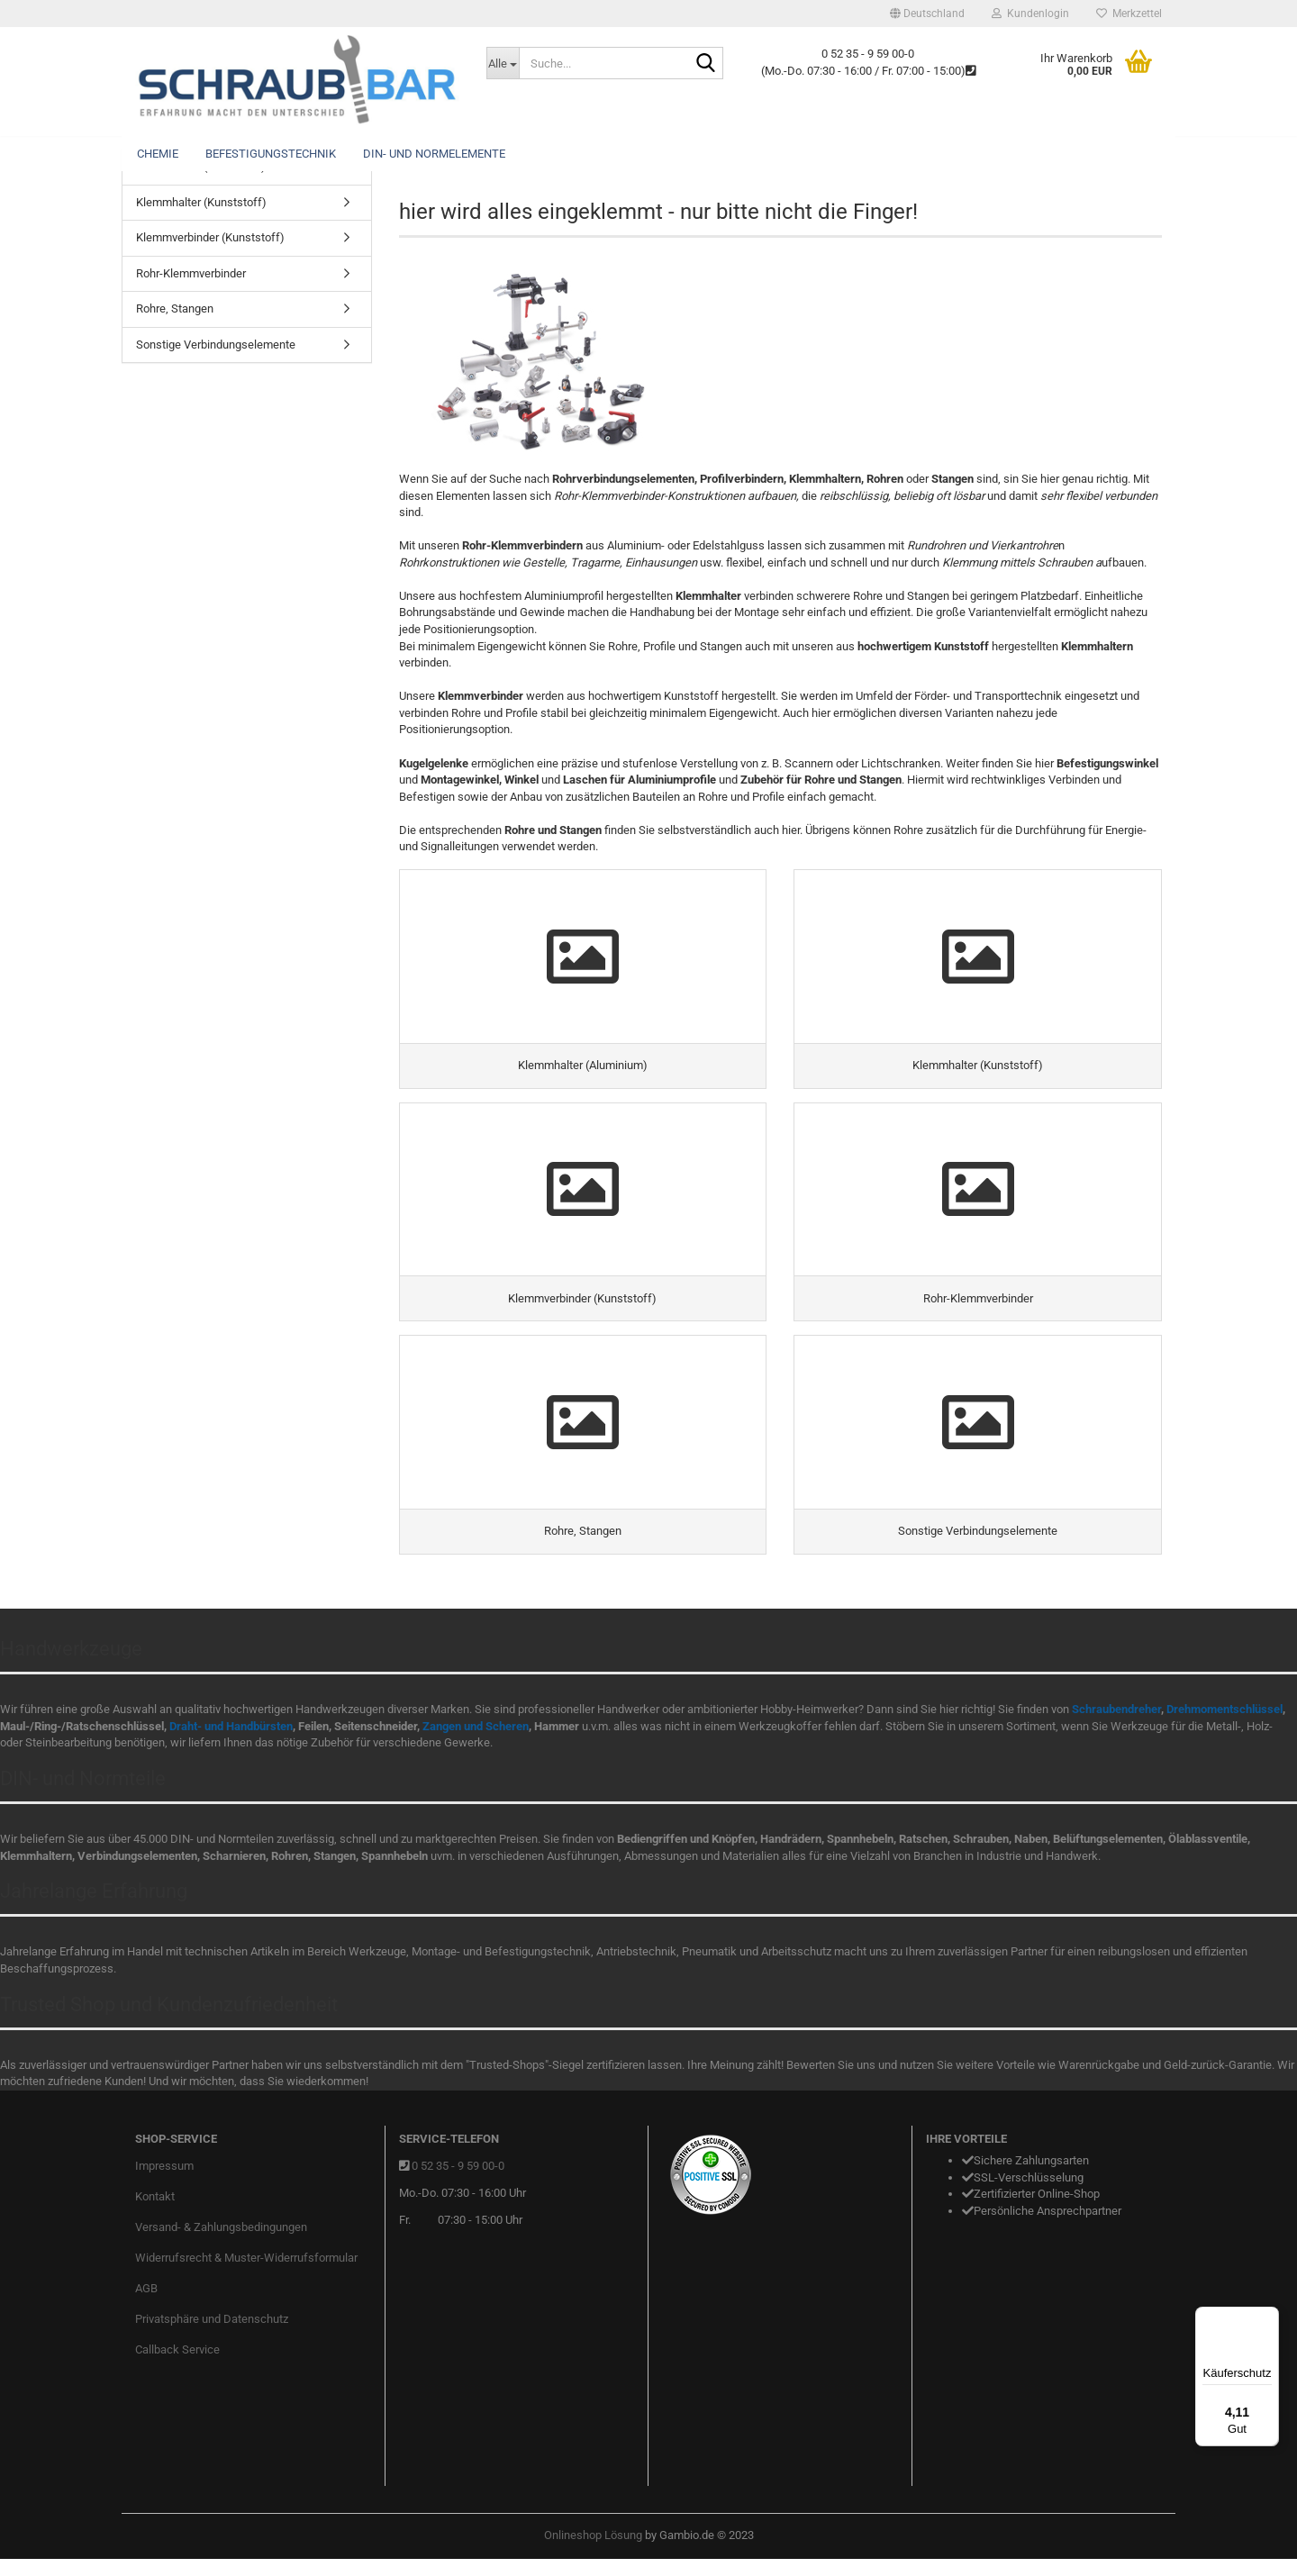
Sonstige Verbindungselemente (215, 344)
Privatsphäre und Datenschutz (211, 2335)
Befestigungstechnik (270, 153)
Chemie (157, 153)
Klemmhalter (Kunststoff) (201, 202)
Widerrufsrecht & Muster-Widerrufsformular (246, 2274)
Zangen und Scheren (475, 1743)
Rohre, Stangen (174, 308)
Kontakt (155, 2213)
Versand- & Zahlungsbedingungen (221, 2244)
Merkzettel (1129, 13)
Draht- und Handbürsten (231, 1743)
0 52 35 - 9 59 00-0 (458, 2183)
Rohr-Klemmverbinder (191, 273)
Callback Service (177, 2365)
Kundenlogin (1030, 13)
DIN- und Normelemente (434, 153)
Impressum (164, 2183)
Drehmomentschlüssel (1224, 1726)
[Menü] (1268, 2317)
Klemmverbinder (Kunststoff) (210, 237)
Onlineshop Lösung (593, 2552)
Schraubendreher (1116, 1726)
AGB (146, 2305)
